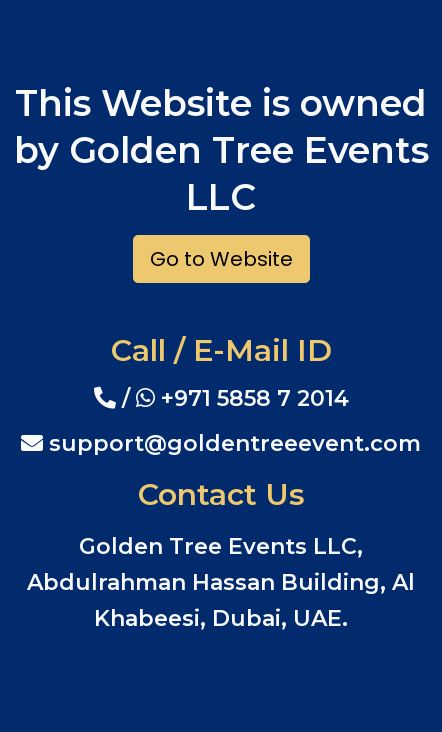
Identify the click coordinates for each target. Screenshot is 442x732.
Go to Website (221, 259)
